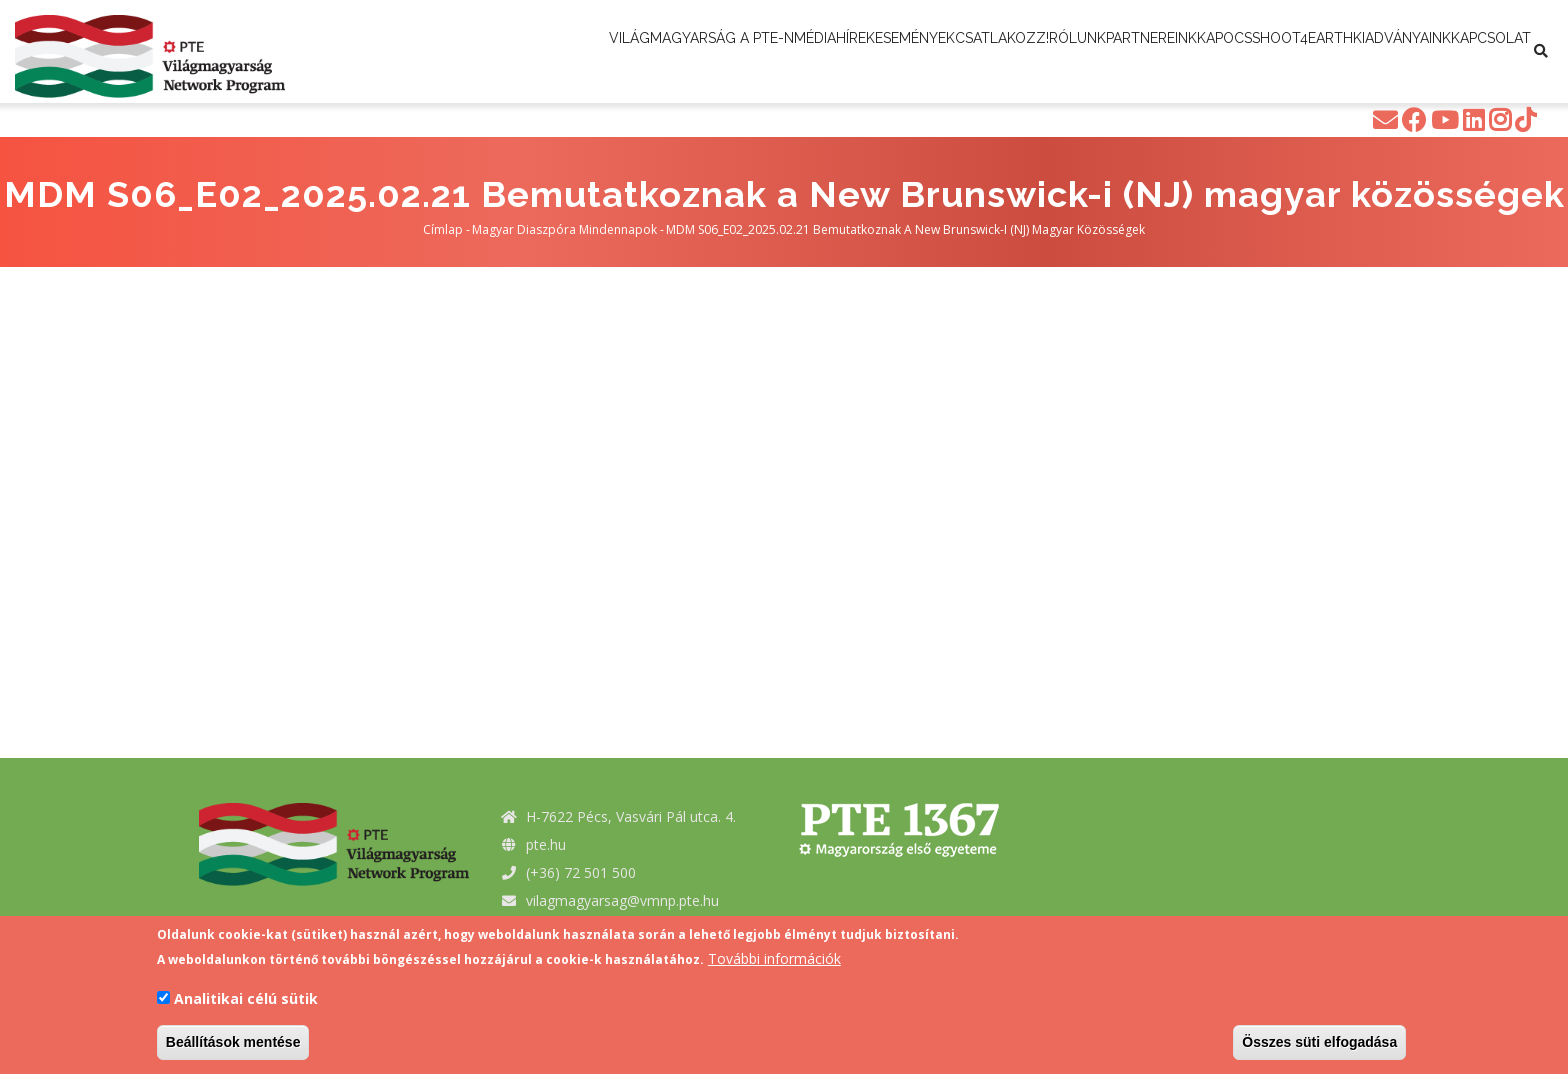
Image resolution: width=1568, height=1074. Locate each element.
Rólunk (1189, 52)
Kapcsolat (883, 93)
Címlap (443, 229)
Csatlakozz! (1086, 52)
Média (818, 52)
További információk (774, 958)
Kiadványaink (766, 93)
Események (971, 52)
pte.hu (546, 844)
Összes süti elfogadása (1319, 1042)
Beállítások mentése (233, 1042)
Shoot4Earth (638, 93)
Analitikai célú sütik (246, 998)
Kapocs (1392, 52)
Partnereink (1291, 52)
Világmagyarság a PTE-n (678, 52)
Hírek (885, 52)
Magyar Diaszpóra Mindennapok (564, 229)
